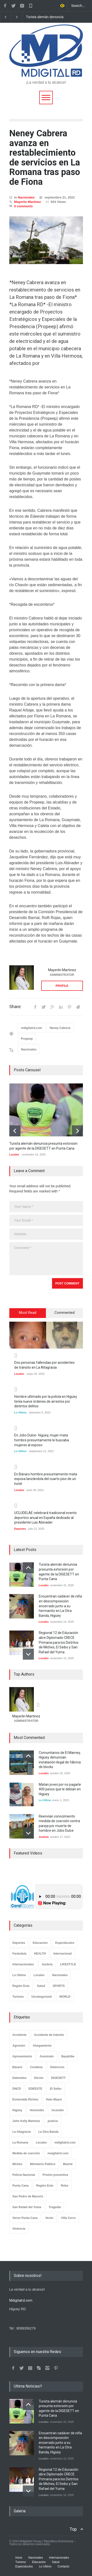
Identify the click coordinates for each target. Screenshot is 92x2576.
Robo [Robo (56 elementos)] (64, 2185)
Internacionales (23, 1964)
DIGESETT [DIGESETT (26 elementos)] (58, 2078)
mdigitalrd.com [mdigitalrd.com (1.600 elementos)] (65, 2142)
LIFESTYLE (68, 1964)
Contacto (63, 2566)
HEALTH (40, 1953)
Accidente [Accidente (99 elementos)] (19, 2035)
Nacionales (26, 197)
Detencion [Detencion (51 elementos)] (57, 2067)
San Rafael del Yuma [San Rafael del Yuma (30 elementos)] (27, 2207)
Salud (41, 1986)
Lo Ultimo (20, 1412)
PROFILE (61, 986)
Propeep (27, 1038)
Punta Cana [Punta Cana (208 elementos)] (21, 2185)
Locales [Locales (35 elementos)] (41, 2142)
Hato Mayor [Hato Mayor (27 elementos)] (54, 2099)
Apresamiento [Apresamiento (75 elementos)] (22, 2056)
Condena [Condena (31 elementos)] (36, 2067)
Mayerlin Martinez (27, 202)
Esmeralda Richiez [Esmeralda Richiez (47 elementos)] (26, 2099)
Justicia (44, 1836)
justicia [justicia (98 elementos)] (53, 2121)
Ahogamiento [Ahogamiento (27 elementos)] (42, 2045)
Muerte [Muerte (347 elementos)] (68, 2164)
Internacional (62, 1953)
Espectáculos (64, 1943)
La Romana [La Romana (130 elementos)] (20, 2142)
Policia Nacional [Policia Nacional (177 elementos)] (24, 2175)
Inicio (18, 2557)
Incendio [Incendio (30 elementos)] (58, 2110)
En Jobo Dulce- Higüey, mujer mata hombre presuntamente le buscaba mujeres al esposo (41, 1440)
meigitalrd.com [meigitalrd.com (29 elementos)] (58, 2153)
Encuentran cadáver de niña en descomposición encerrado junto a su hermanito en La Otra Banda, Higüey (60, 1605)
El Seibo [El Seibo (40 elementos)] (55, 2088)
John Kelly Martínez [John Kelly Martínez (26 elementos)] (26, 2121)
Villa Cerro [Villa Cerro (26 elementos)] (68, 2218)
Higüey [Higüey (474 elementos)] (17, 2110)
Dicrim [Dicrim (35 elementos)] (38, 2078)
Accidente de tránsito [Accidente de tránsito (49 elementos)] (49, 2035)
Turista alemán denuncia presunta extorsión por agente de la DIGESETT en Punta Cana (47, 17)
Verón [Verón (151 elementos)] (49, 2218)
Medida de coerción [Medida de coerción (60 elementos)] (26, 2153)
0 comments (23, 206)
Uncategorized (41, 1996)
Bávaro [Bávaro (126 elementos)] (18, 2067)
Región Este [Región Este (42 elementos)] (44, 2185)
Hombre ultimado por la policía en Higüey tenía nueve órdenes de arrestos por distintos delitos (45, 1401)
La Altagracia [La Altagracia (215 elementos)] (22, 2131)
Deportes (20, 1528)
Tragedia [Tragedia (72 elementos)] (55, 2207)
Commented (64, 1312)
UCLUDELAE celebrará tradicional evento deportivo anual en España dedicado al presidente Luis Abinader (45, 1517)
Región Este (21, 1986)
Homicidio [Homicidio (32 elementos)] (37, 2110)
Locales (14, 1154)
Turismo (18, 1996)
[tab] (27, 1313)
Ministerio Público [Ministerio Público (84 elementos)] (42, 2164)
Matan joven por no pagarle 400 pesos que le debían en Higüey (60, 1789)
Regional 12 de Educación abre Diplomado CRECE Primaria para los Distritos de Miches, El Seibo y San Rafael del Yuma (59, 1642)
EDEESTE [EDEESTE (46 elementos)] (35, 2088)
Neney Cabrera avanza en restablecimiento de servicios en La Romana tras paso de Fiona (44, 157)
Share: (15, 1006)
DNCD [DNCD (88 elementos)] (17, 2088)
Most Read (27, 1312)
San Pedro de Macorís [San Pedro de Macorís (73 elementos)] (28, 2196)
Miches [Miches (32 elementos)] (18, 2164)
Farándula (19, 1953)
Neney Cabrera (60, 1028)
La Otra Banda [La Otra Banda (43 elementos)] (48, 2131)
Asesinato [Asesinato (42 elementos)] (47, 2056)
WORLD (64, 1996)
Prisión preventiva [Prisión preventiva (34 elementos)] (55, 2175)
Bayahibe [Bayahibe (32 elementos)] (67, 2056)
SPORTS (59, 1986)
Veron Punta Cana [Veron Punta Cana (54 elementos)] (25, 2218)
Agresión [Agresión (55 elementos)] (19, 2045)
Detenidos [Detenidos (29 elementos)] (20, 2078)
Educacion (40, 1943)
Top (73, 2529)
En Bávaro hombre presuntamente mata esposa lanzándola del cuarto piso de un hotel (45, 1479)
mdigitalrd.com (31, 1028)
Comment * (46, 1258)
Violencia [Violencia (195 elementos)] (19, 2228)
